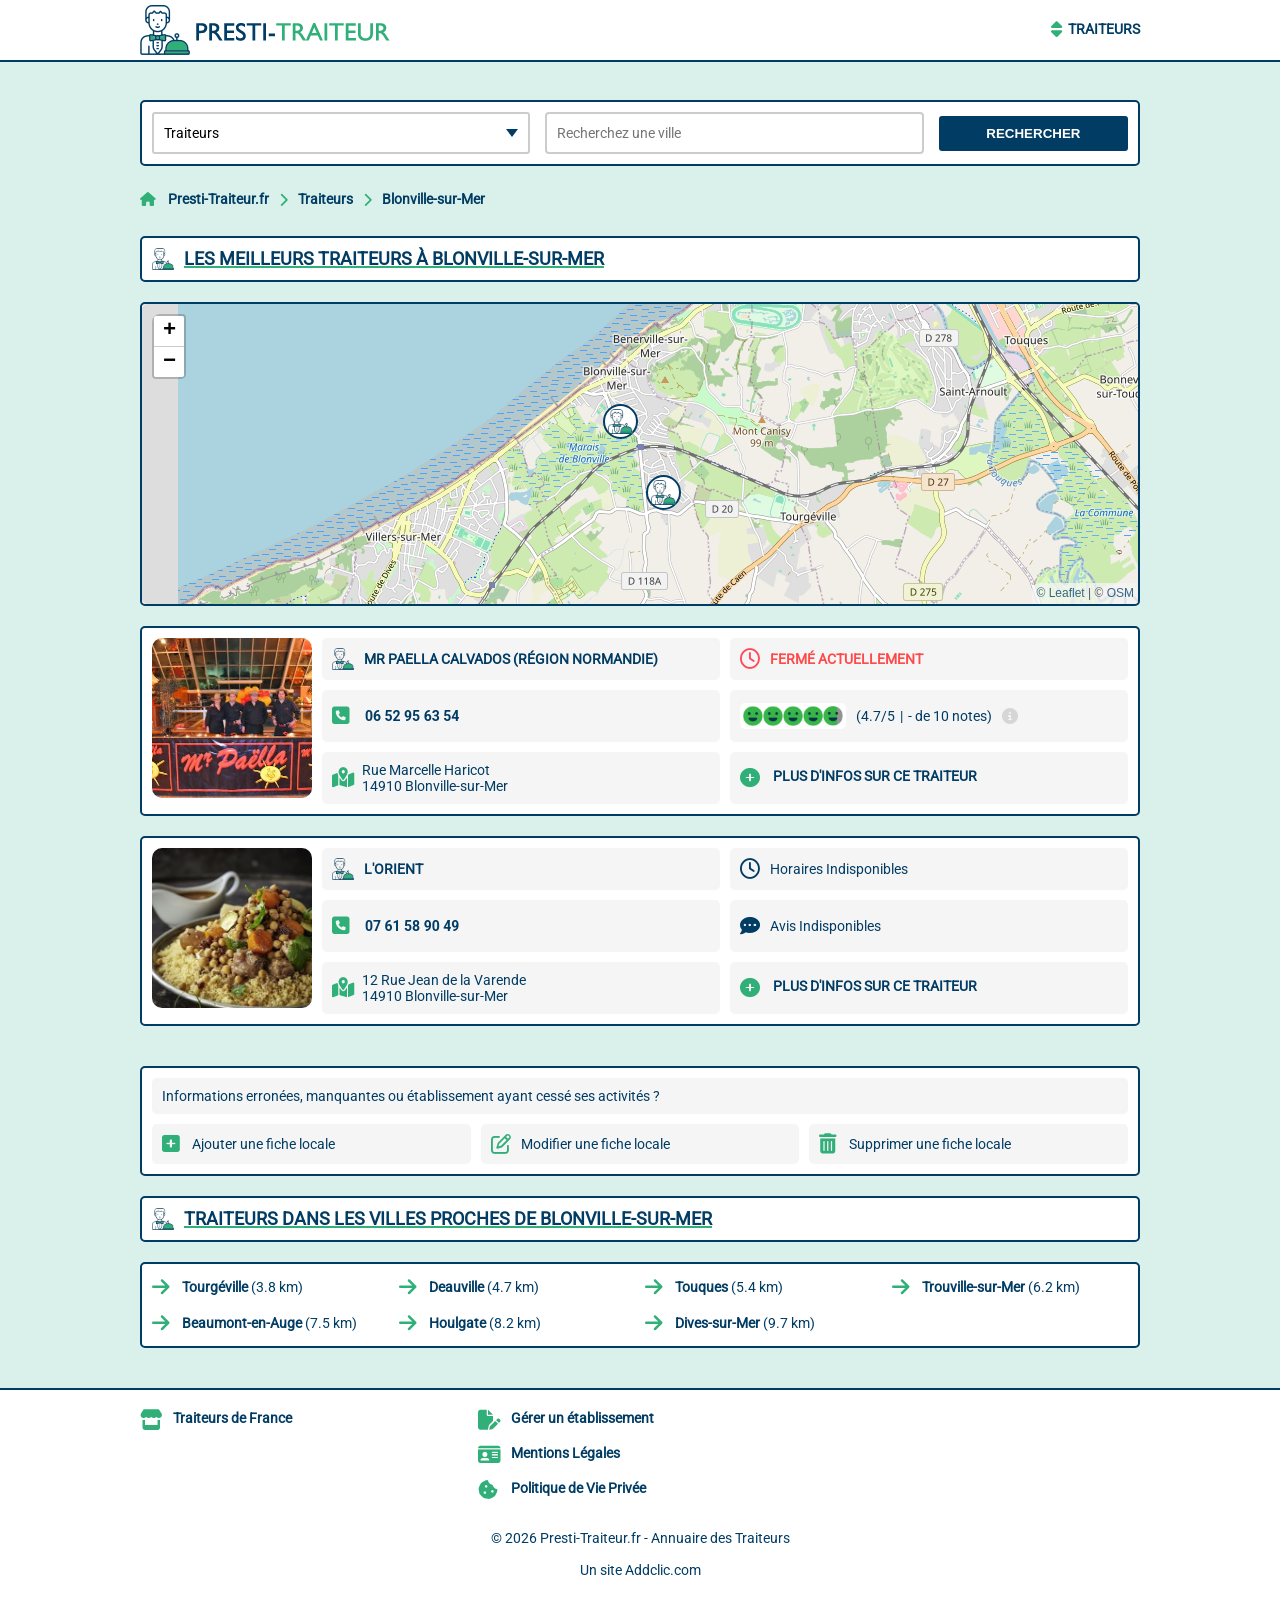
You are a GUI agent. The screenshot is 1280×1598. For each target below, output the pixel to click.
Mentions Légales (565, 1453)
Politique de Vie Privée (578, 1488)
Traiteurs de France (232, 1418)
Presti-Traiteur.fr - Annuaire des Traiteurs (665, 1538)
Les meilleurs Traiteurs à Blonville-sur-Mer (394, 258)
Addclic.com (663, 1570)
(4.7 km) (484, 1287)
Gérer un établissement (582, 1418)
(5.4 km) (729, 1287)
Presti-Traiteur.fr (218, 199)
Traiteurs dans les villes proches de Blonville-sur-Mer (448, 1218)
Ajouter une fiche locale (263, 1144)
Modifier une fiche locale (595, 1144)
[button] (618, 419)
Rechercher (1033, 133)
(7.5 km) (269, 1323)
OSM (1120, 593)
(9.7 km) (745, 1323)
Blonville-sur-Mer (433, 199)
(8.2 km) (485, 1323)
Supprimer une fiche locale (930, 1144)
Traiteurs (1104, 29)
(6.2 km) (1001, 1287)
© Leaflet (1060, 593)
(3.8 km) (242, 1287)
